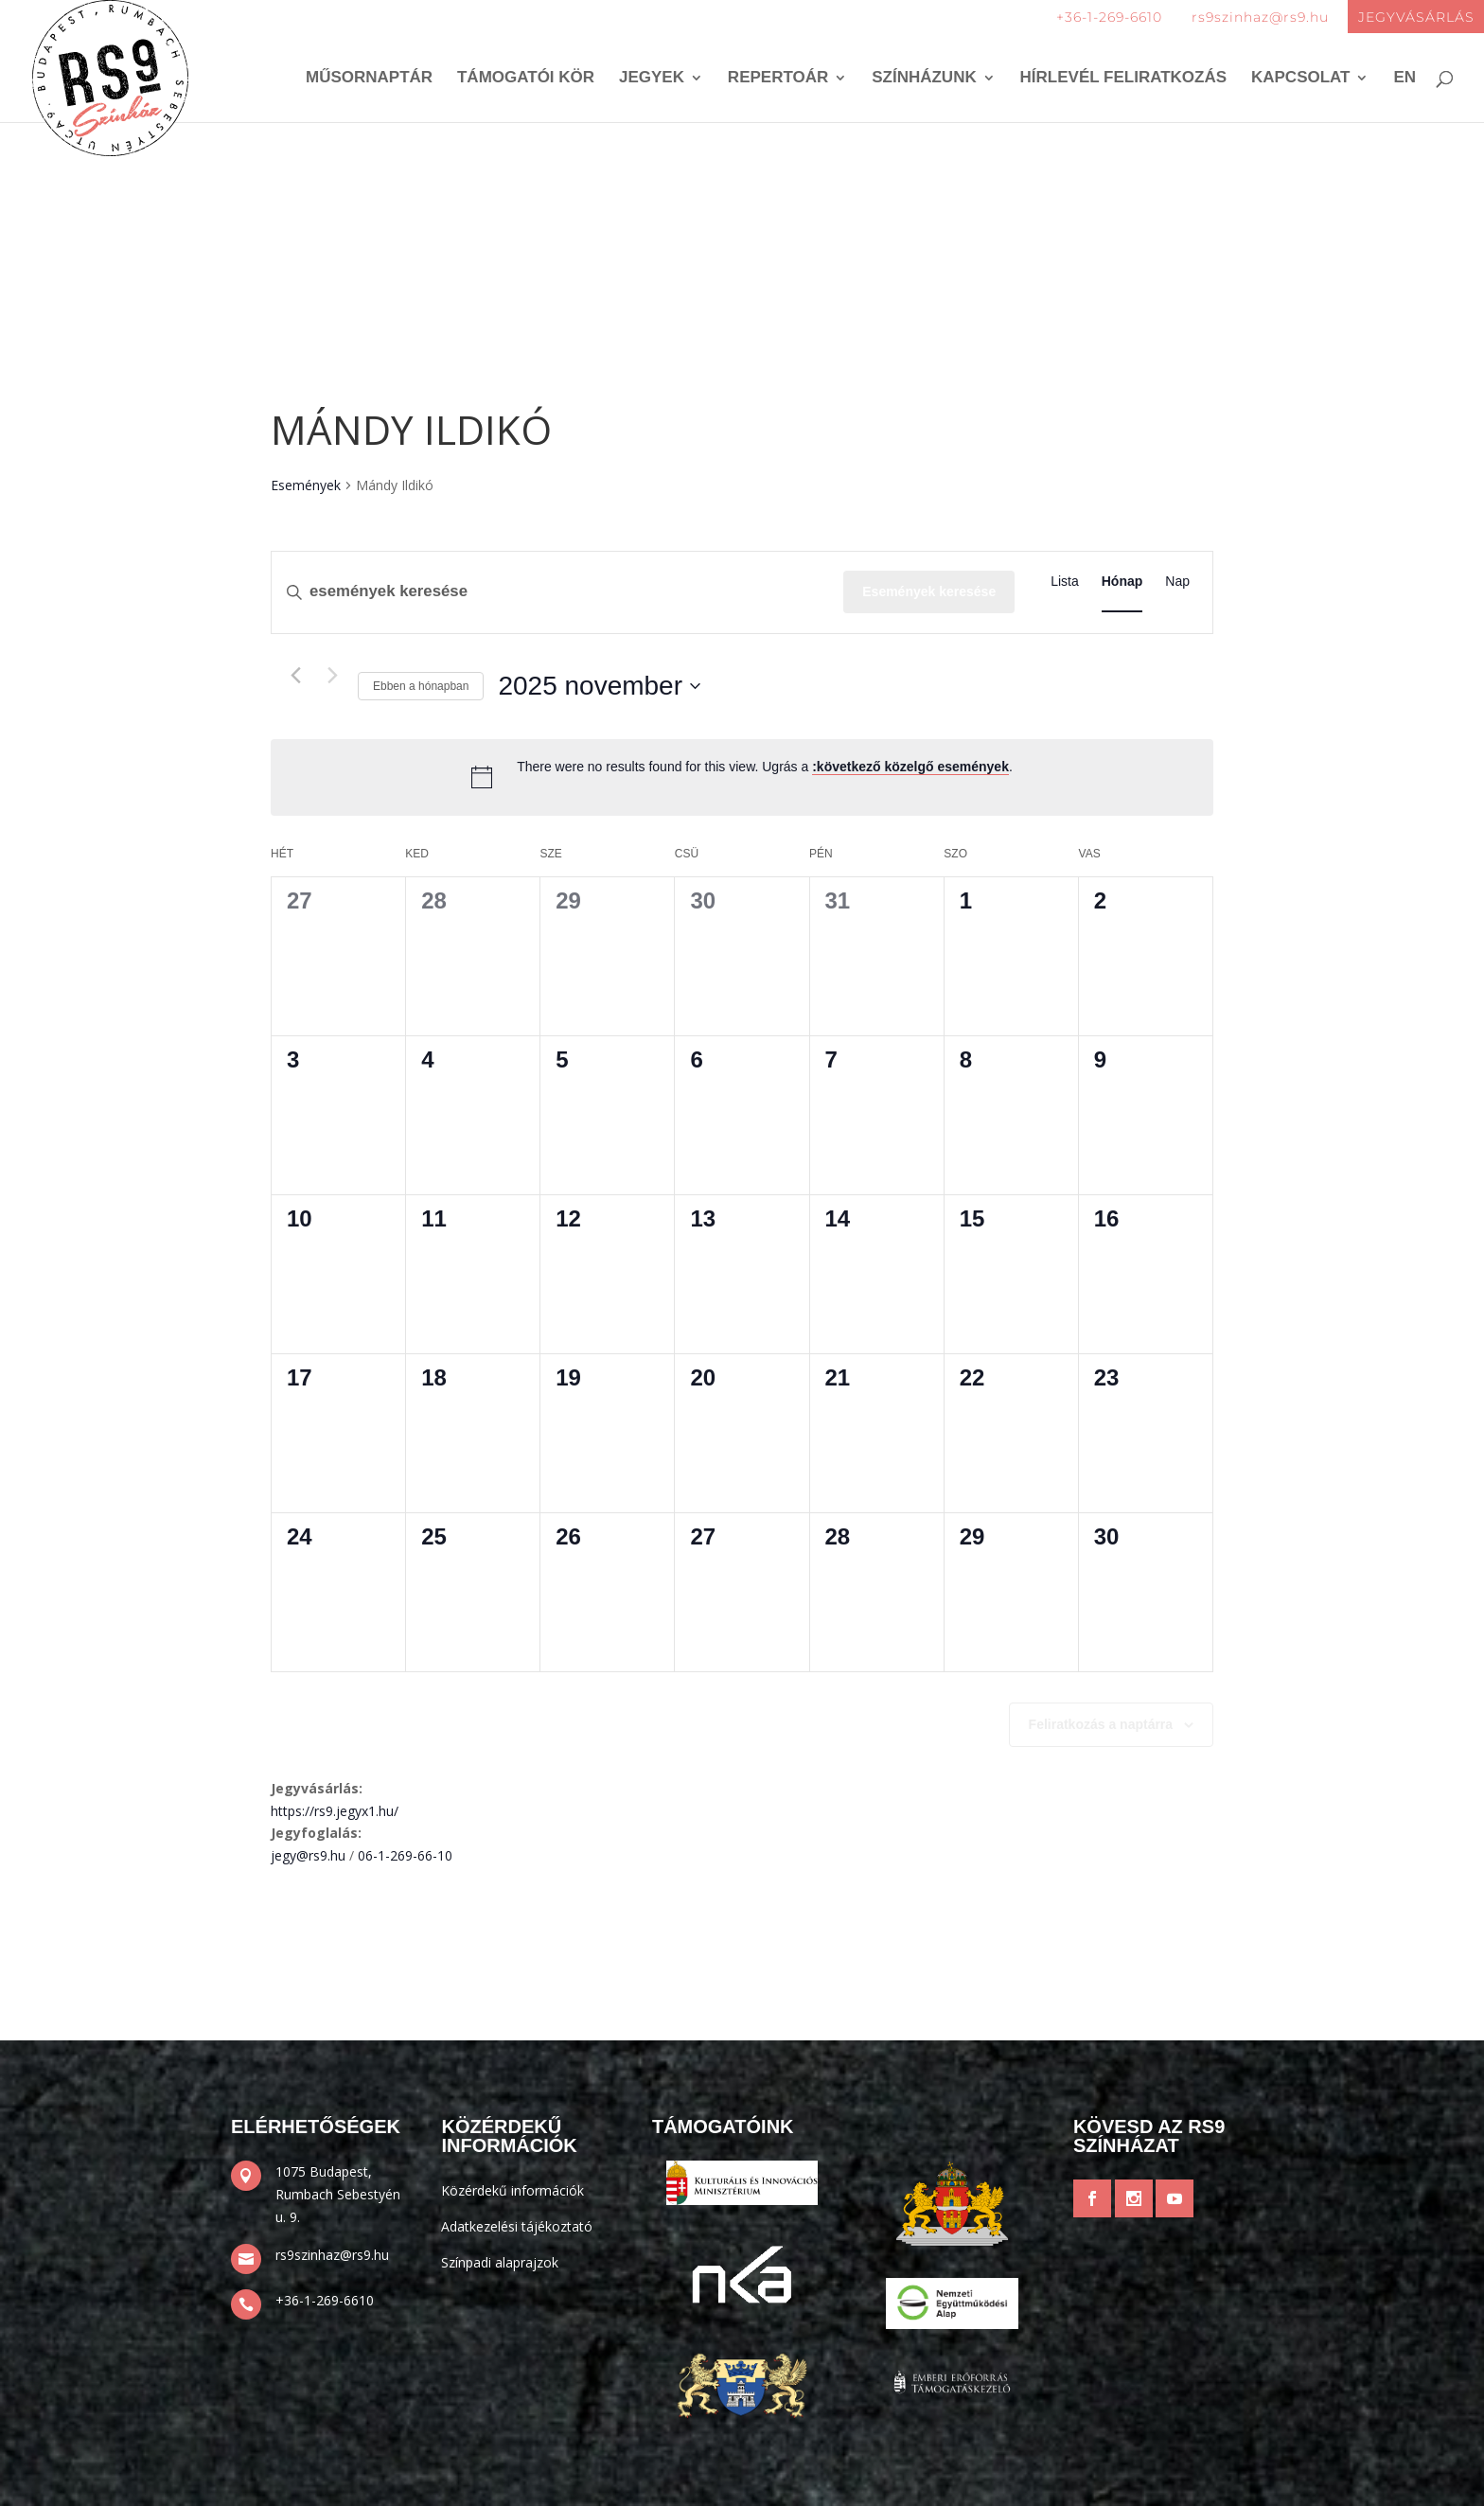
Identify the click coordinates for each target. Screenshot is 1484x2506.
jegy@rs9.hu (308, 1855)
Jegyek (651, 78)
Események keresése (929, 591)
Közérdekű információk (512, 2190)
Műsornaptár (369, 78)
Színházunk (924, 78)
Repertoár (778, 78)
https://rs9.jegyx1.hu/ (334, 1811)
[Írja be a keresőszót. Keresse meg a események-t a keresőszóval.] (557, 592)
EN (1404, 78)
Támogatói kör (525, 78)
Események (306, 485)
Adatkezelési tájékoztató (516, 2226)
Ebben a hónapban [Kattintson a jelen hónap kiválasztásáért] (420, 686)
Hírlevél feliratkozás (1124, 78)
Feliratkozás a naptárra (1101, 1724)
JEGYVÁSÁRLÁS (1416, 17)
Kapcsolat (1301, 78)
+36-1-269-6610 (1109, 17)
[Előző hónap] (295, 675)
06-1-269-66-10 (405, 1855)
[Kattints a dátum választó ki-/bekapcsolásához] (599, 686)
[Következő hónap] (332, 675)
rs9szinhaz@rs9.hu (1260, 17)
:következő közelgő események (910, 766)
